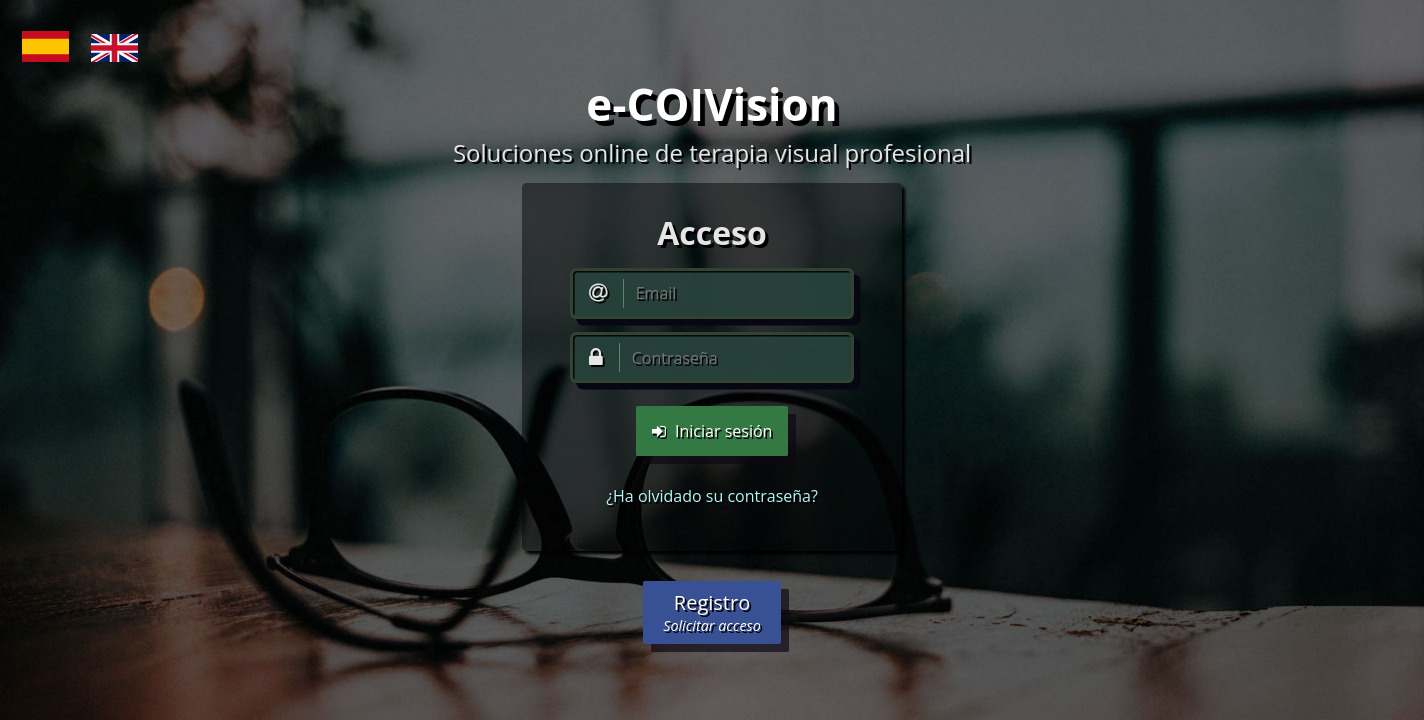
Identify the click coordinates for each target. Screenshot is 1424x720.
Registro (712, 611)
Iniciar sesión (712, 431)
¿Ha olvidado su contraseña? (712, 496)
